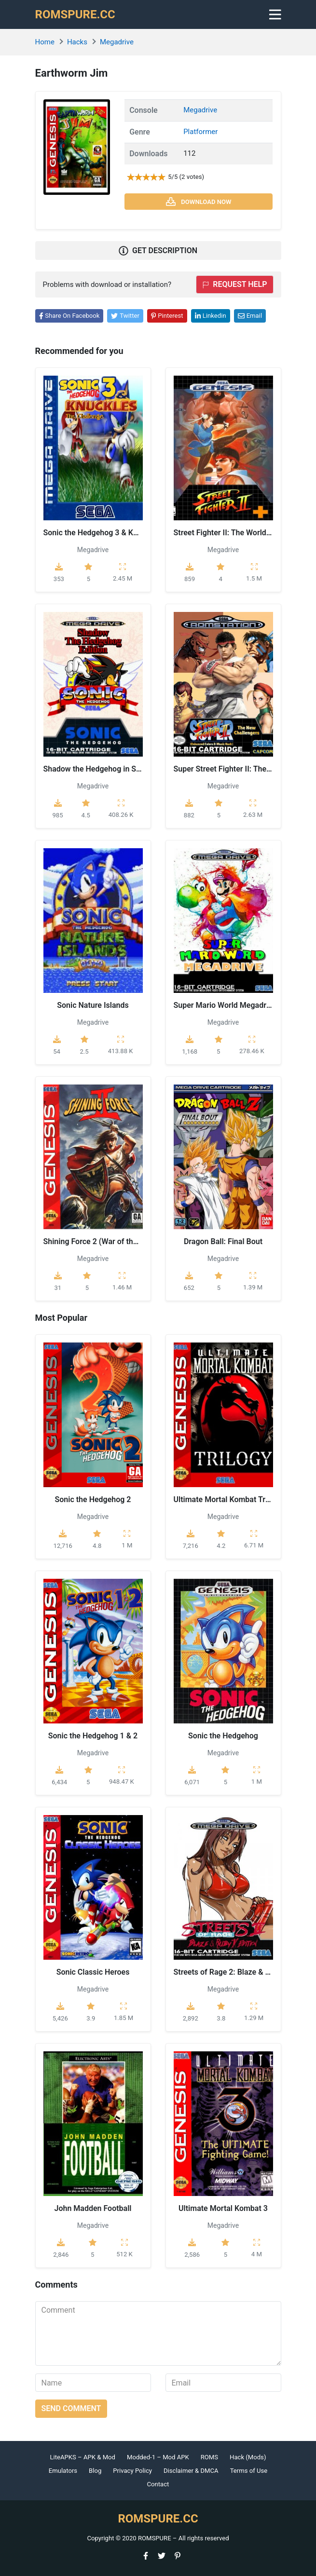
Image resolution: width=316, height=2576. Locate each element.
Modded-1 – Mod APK (158, 2457)
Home (45, 42)
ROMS (209, 2457)
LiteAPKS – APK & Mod (82, 2457)
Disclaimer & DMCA (191, 2470)
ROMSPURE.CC (75, 14)
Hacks (77, 42)
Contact (158, 2484)
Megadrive (117, 42)
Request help (234, 284)
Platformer (200, 131)
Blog (95, 2470)
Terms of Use (249, 2470)
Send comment (71, 2408)
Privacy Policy (132, 2470)
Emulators (63, 2470)
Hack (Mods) (248, 2457)
